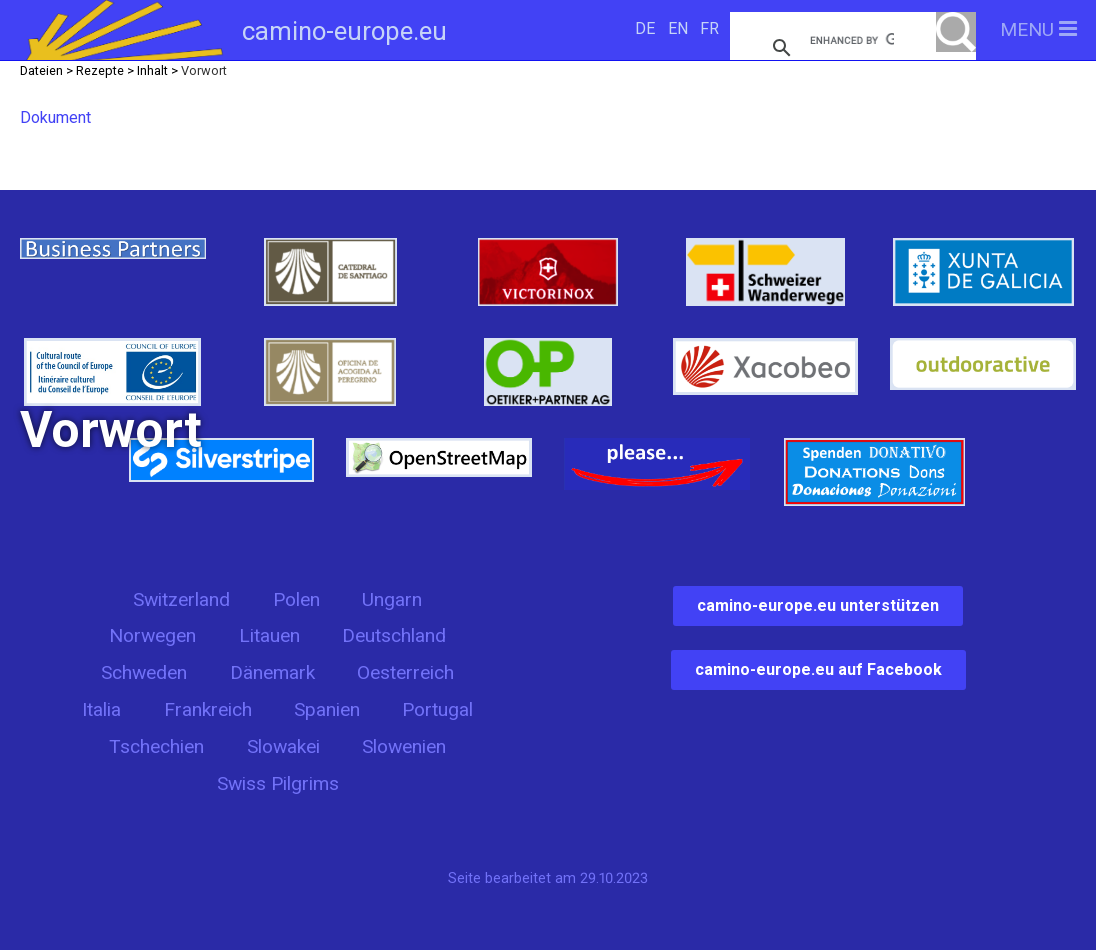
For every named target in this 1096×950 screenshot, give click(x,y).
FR (709, 28)
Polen (296, 599)
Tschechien (156, 746)
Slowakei (283, 746)
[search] (852, 40)
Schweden (144, 672)
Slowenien (404, 746)
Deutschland (394, 635)
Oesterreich (405, 672)
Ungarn (392, 599)
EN (678, 28)
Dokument (55, 117)
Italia (101, 709)
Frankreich (208, 709)
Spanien (327, 709)
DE (645, 28)
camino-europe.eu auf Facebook (818, 669)
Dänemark (272, 672)
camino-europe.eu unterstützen (818, 605)
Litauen (269, 635)
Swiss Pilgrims (278, 783)
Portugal (437, 709)
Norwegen (152, 635)
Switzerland (181, 599)
